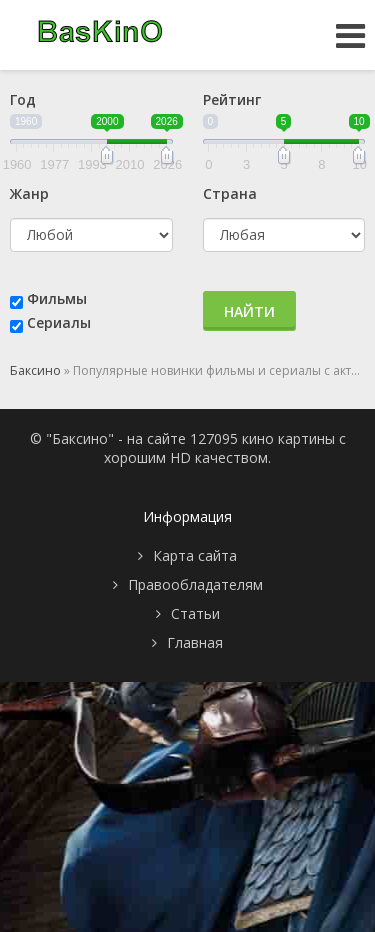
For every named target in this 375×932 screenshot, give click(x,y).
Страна (230, 193)
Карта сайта (195, 555)
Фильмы (57, 298)
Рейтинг (232, 99)
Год (23, 99)
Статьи (195, 613)
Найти (249, 311)
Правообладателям (195, 584)
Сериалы (59, 322)
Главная (195, 642)
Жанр (29, 193)
